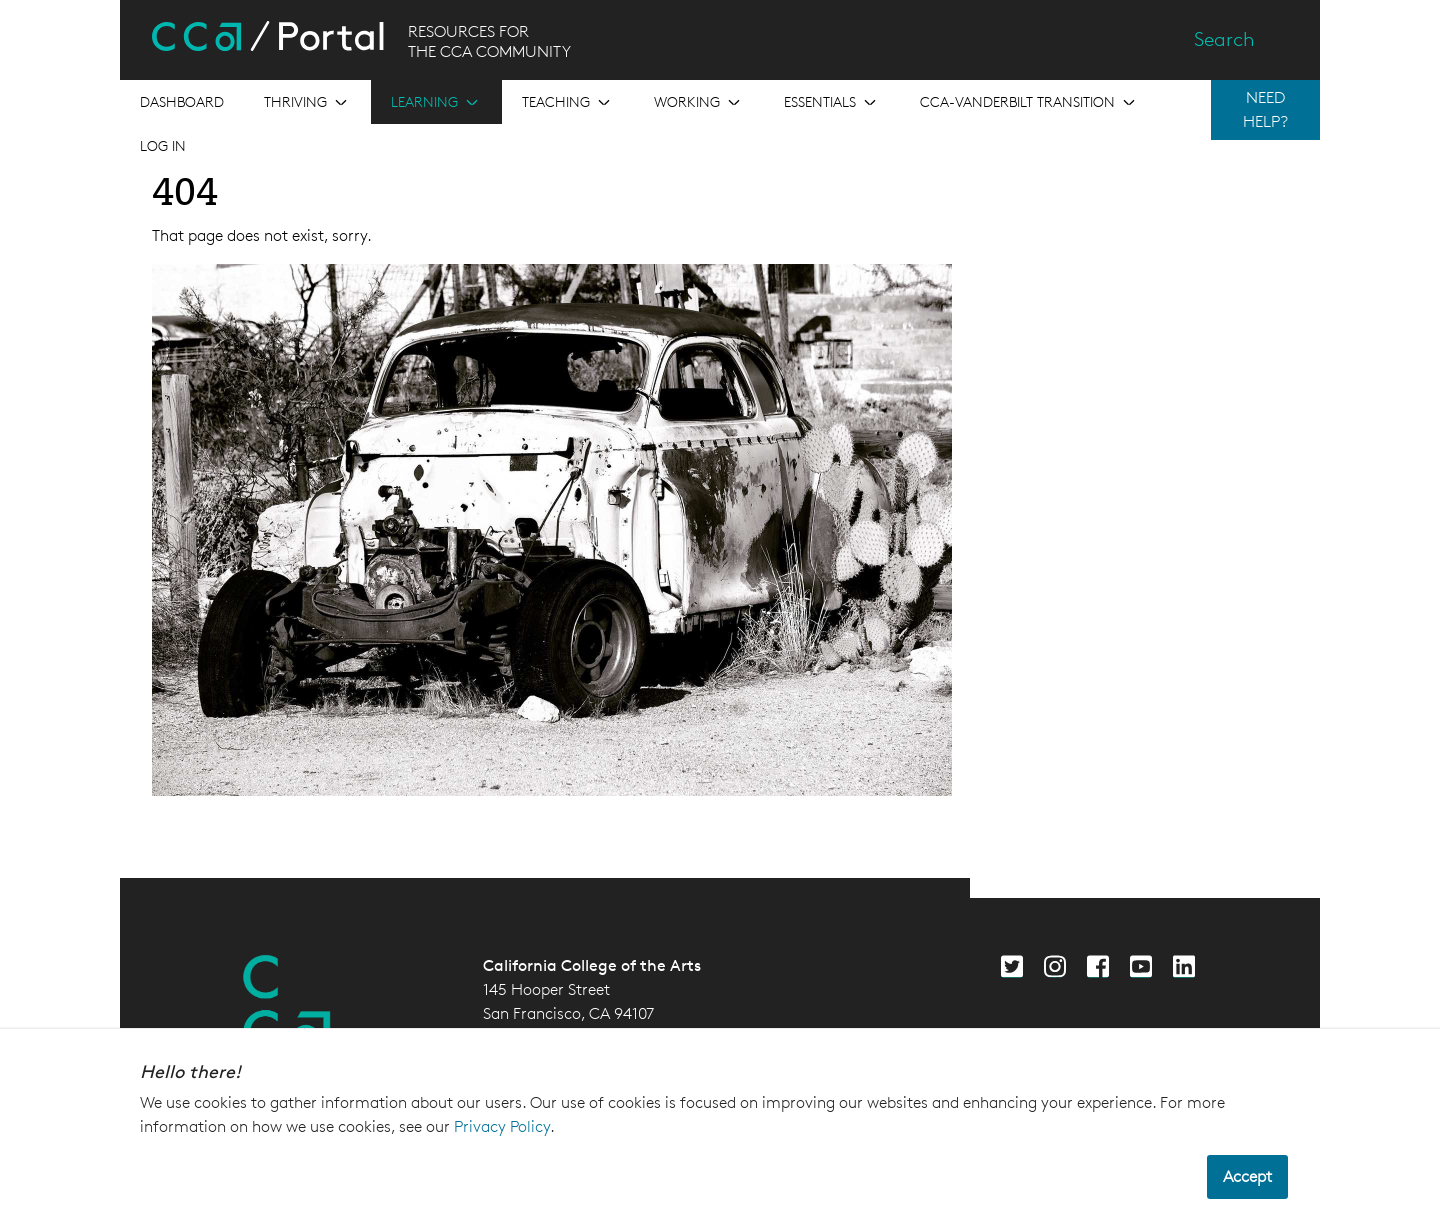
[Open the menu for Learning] (436, 102)
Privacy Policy (502, 1126)
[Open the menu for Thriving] (307, 102)
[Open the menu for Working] (699, 102)
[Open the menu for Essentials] (832, 102)
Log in (163, 145)
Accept (1247, 1176)
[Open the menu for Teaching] (568, 102)
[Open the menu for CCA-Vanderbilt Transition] (1029, 102)
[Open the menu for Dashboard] (182, 102)
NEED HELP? (1265, 109)
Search (1224, 39)
